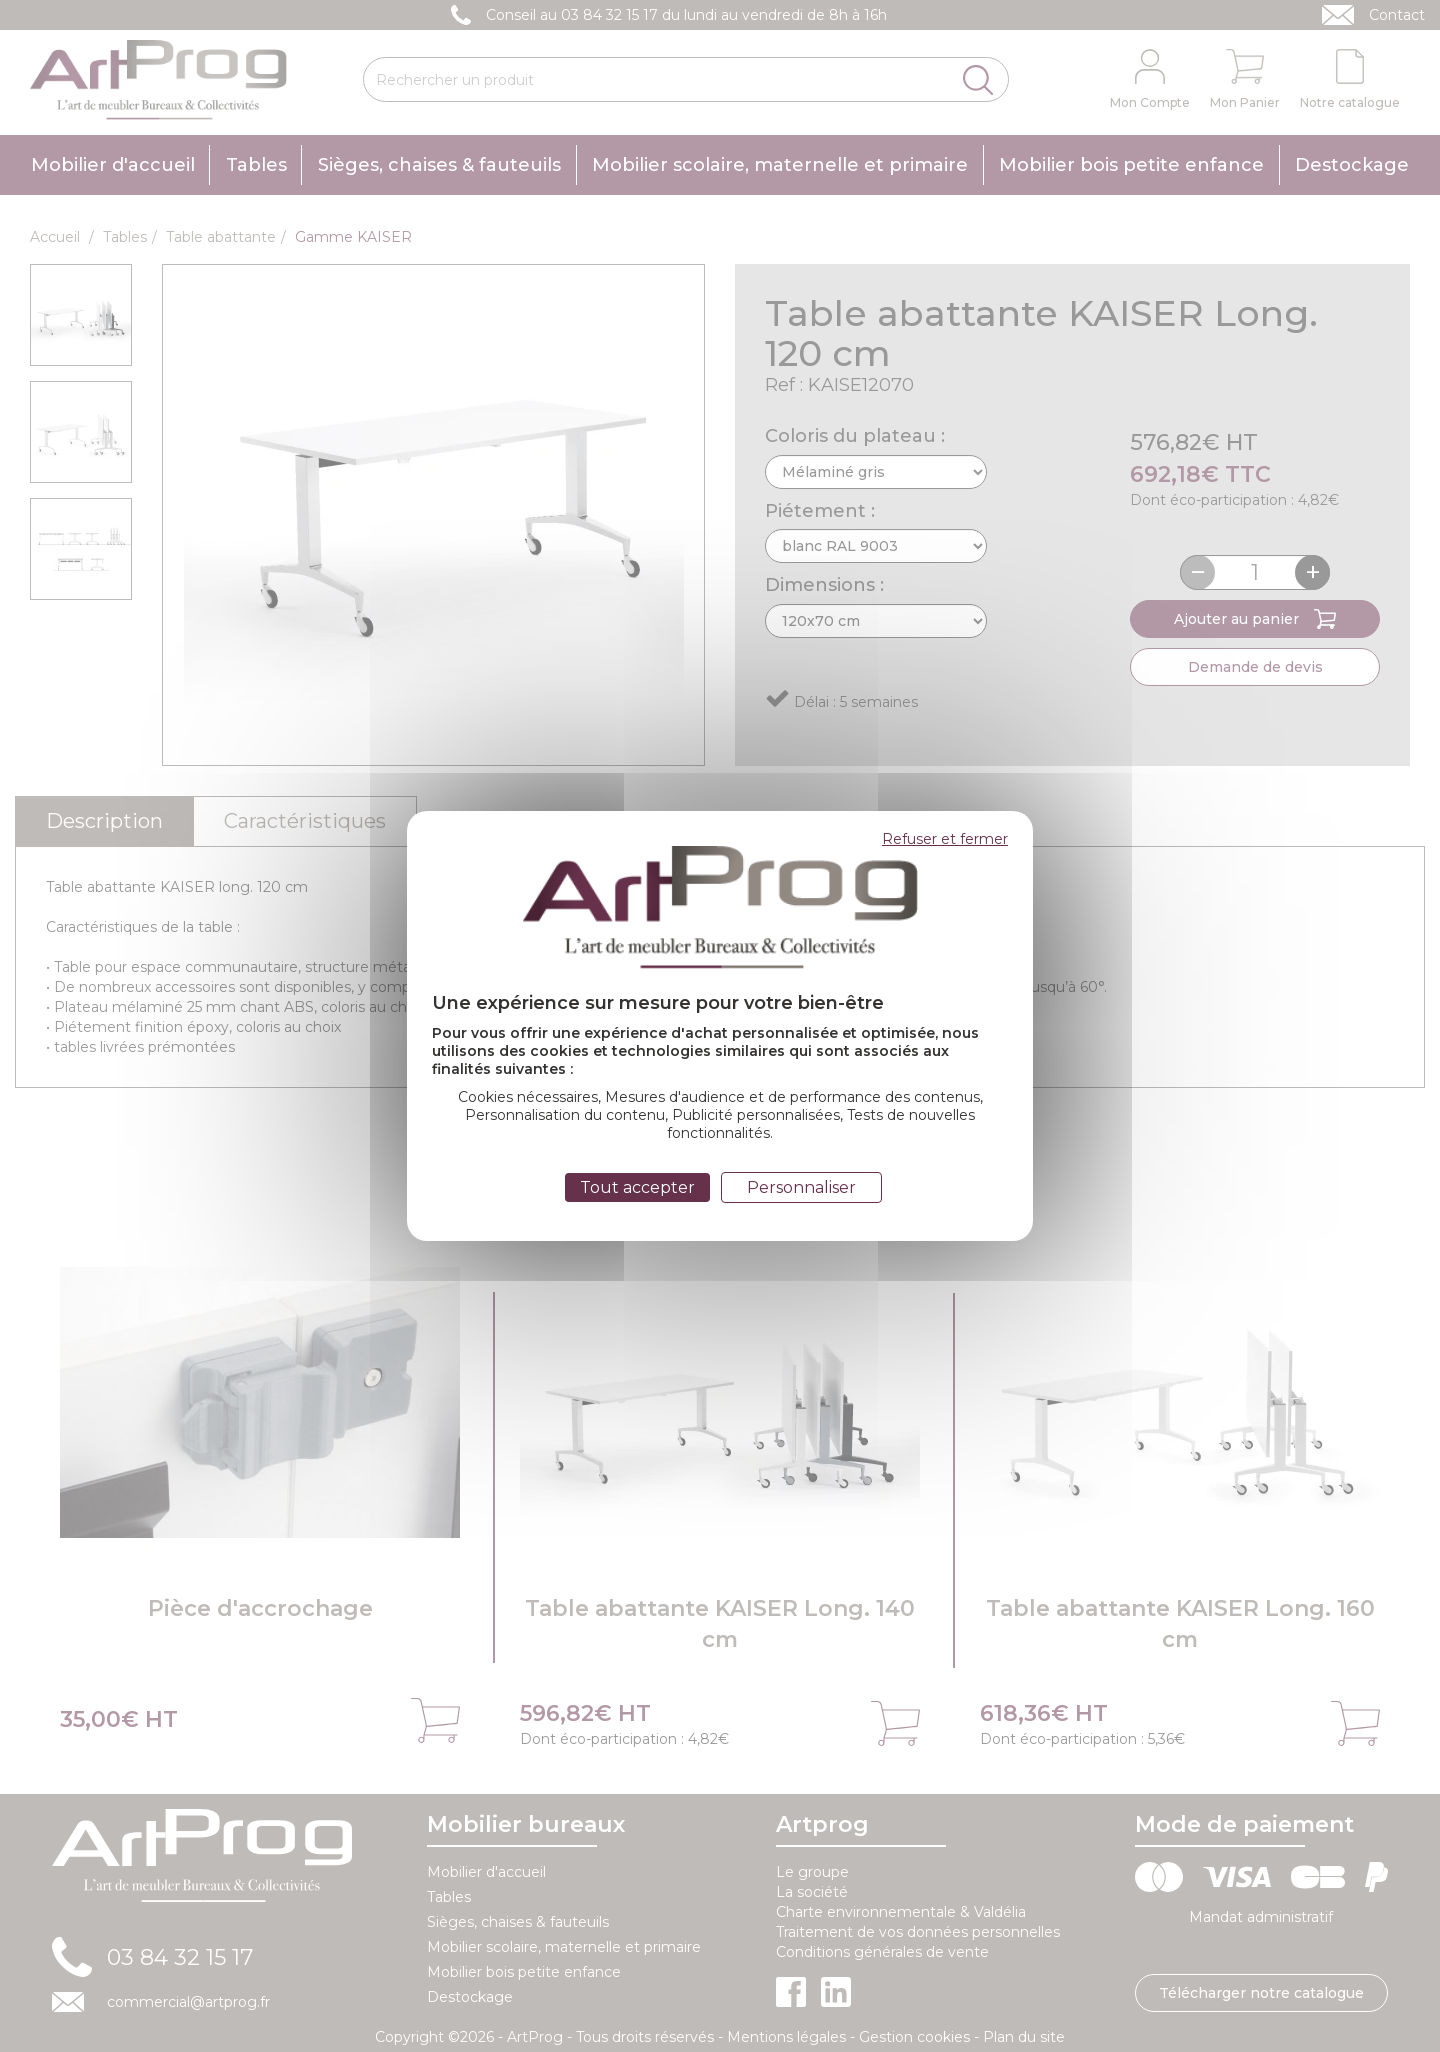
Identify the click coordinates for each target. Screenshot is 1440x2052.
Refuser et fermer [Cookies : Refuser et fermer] (945, 839)
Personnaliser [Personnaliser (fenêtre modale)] (801, 1187)
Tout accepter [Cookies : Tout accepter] (637, 1187)
